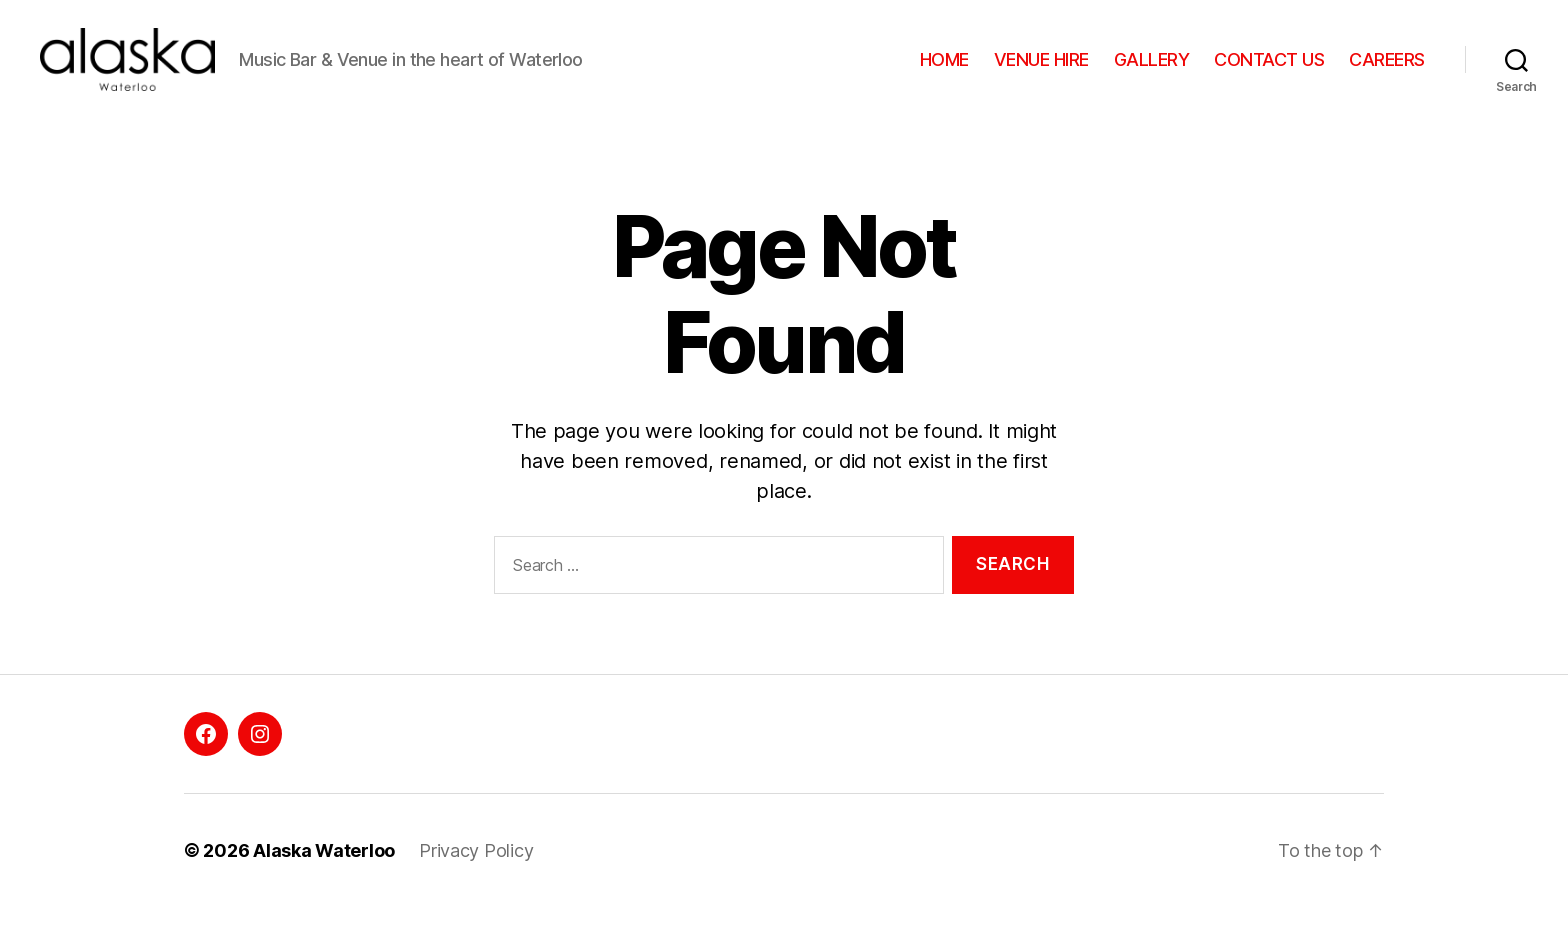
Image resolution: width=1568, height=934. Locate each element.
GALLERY (1152, 72)
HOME (944, 72)
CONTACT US (1269, 72)
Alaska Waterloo (324, 877)
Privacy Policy (476, 877)
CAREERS (1387, 72)
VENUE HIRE (1041, 72)
